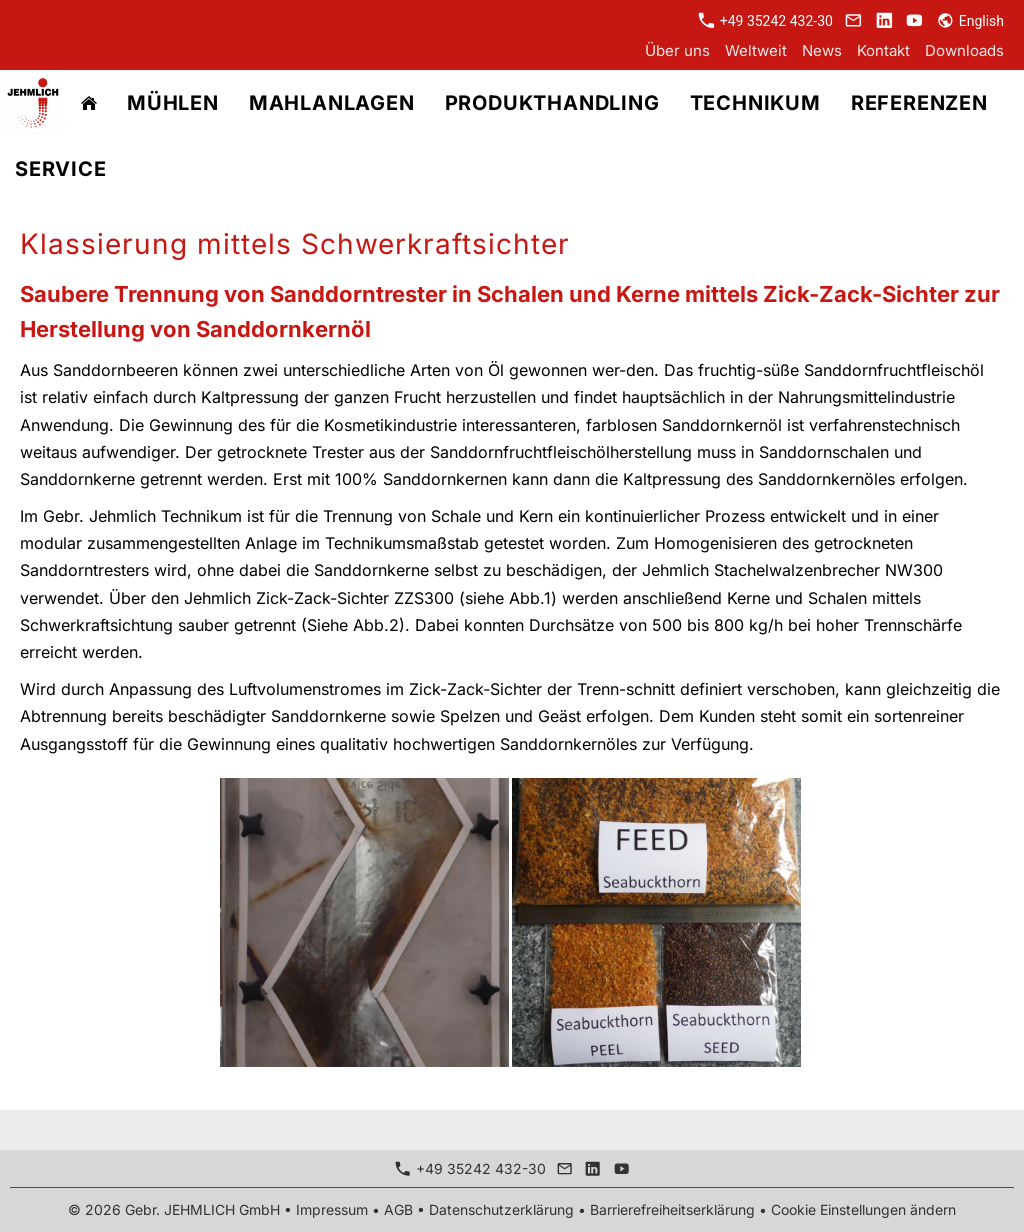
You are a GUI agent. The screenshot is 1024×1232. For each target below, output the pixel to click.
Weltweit (756, 50)
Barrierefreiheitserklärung (672, 1209)
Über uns (677, 50)
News (822, 50)
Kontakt (883, 50)
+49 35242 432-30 (765, 21)
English (970, 21)
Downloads (964, 50)
